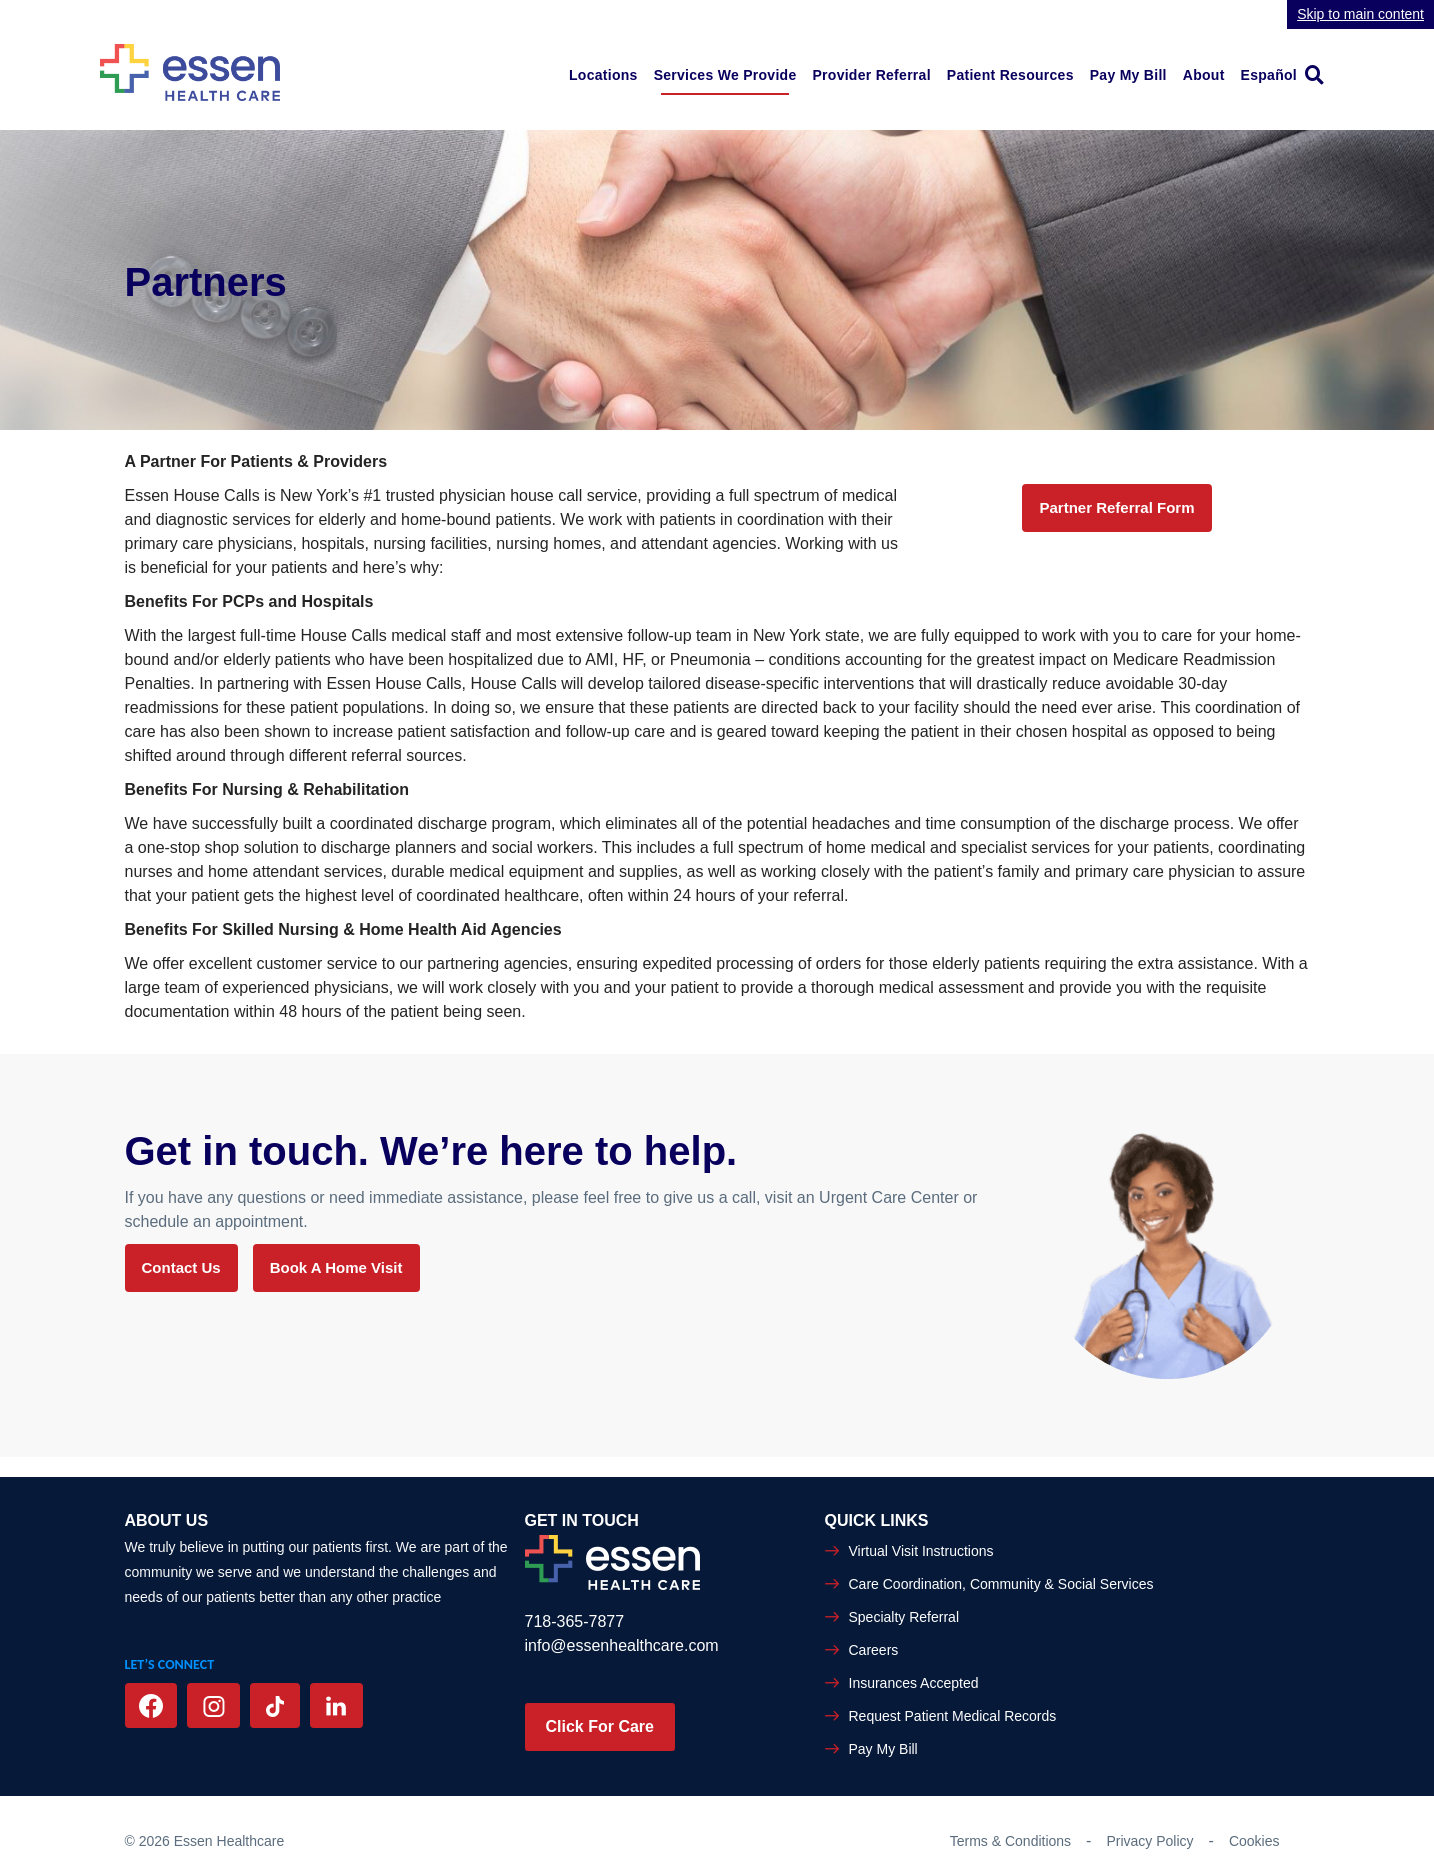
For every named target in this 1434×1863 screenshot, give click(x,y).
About (1204, 75)
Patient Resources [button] (1010, 75)
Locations (603, 75)
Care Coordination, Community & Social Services (1001, 1584)
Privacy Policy (1149, 1841)
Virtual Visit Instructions (921, 1551)
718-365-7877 (575, 1621)
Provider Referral (871, 75)
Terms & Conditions (1010, 1841)
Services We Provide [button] (725, 75)
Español (1269, 75)
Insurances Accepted (914, 1683)
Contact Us (181, 1267)
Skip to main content (1360, 14)
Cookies (1254, 1841)
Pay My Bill (1128, 75)
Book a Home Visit (336, 1267)
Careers (874, 1650)
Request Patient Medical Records (953, 1716)
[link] (1319, 74)
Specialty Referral (904, 1617)
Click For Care (600, 1726)
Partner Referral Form (1116, 507)
